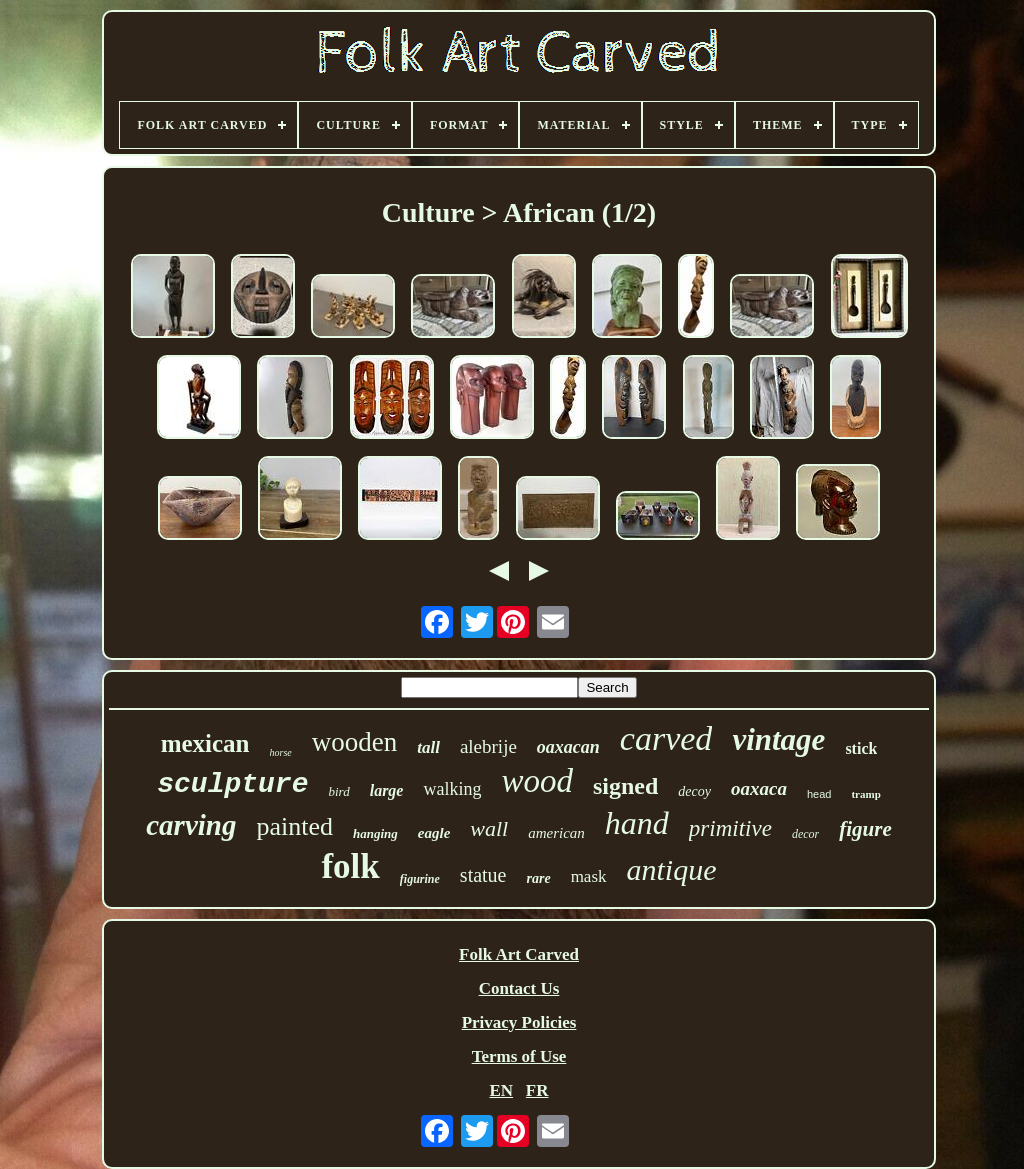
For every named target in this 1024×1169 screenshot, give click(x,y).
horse (281, 752)
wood (537, 781)
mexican (205, 743)
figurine (420, 879)
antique (672, 869)
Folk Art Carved (519, 954)
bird (338, 791)
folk (350, 866)
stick (861, 748)
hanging (375, 833)
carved (666, 738)
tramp (865, 794)
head (819, 794)
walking (452, 789)
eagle (434, 833)
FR (537, 1090)
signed (625, 786)
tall (428, 747)
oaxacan (568, 747)
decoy (694, 791)
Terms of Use (519, 1056)
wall (489, 828)
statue (483, 875)
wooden (354, 742)
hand (637, 823)
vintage (778, 739)
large (387, 790)
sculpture (232, 784)
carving (191, 825)
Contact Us (519, 988)
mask (589, 876)
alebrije (488, 746)
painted (294, 826)
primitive (730, 828)
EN (501, 1090)
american (556, 833)
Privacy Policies (519, 1022)
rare (539, 878)
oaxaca (759, 788)
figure (865, 829)
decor (805, 834)
